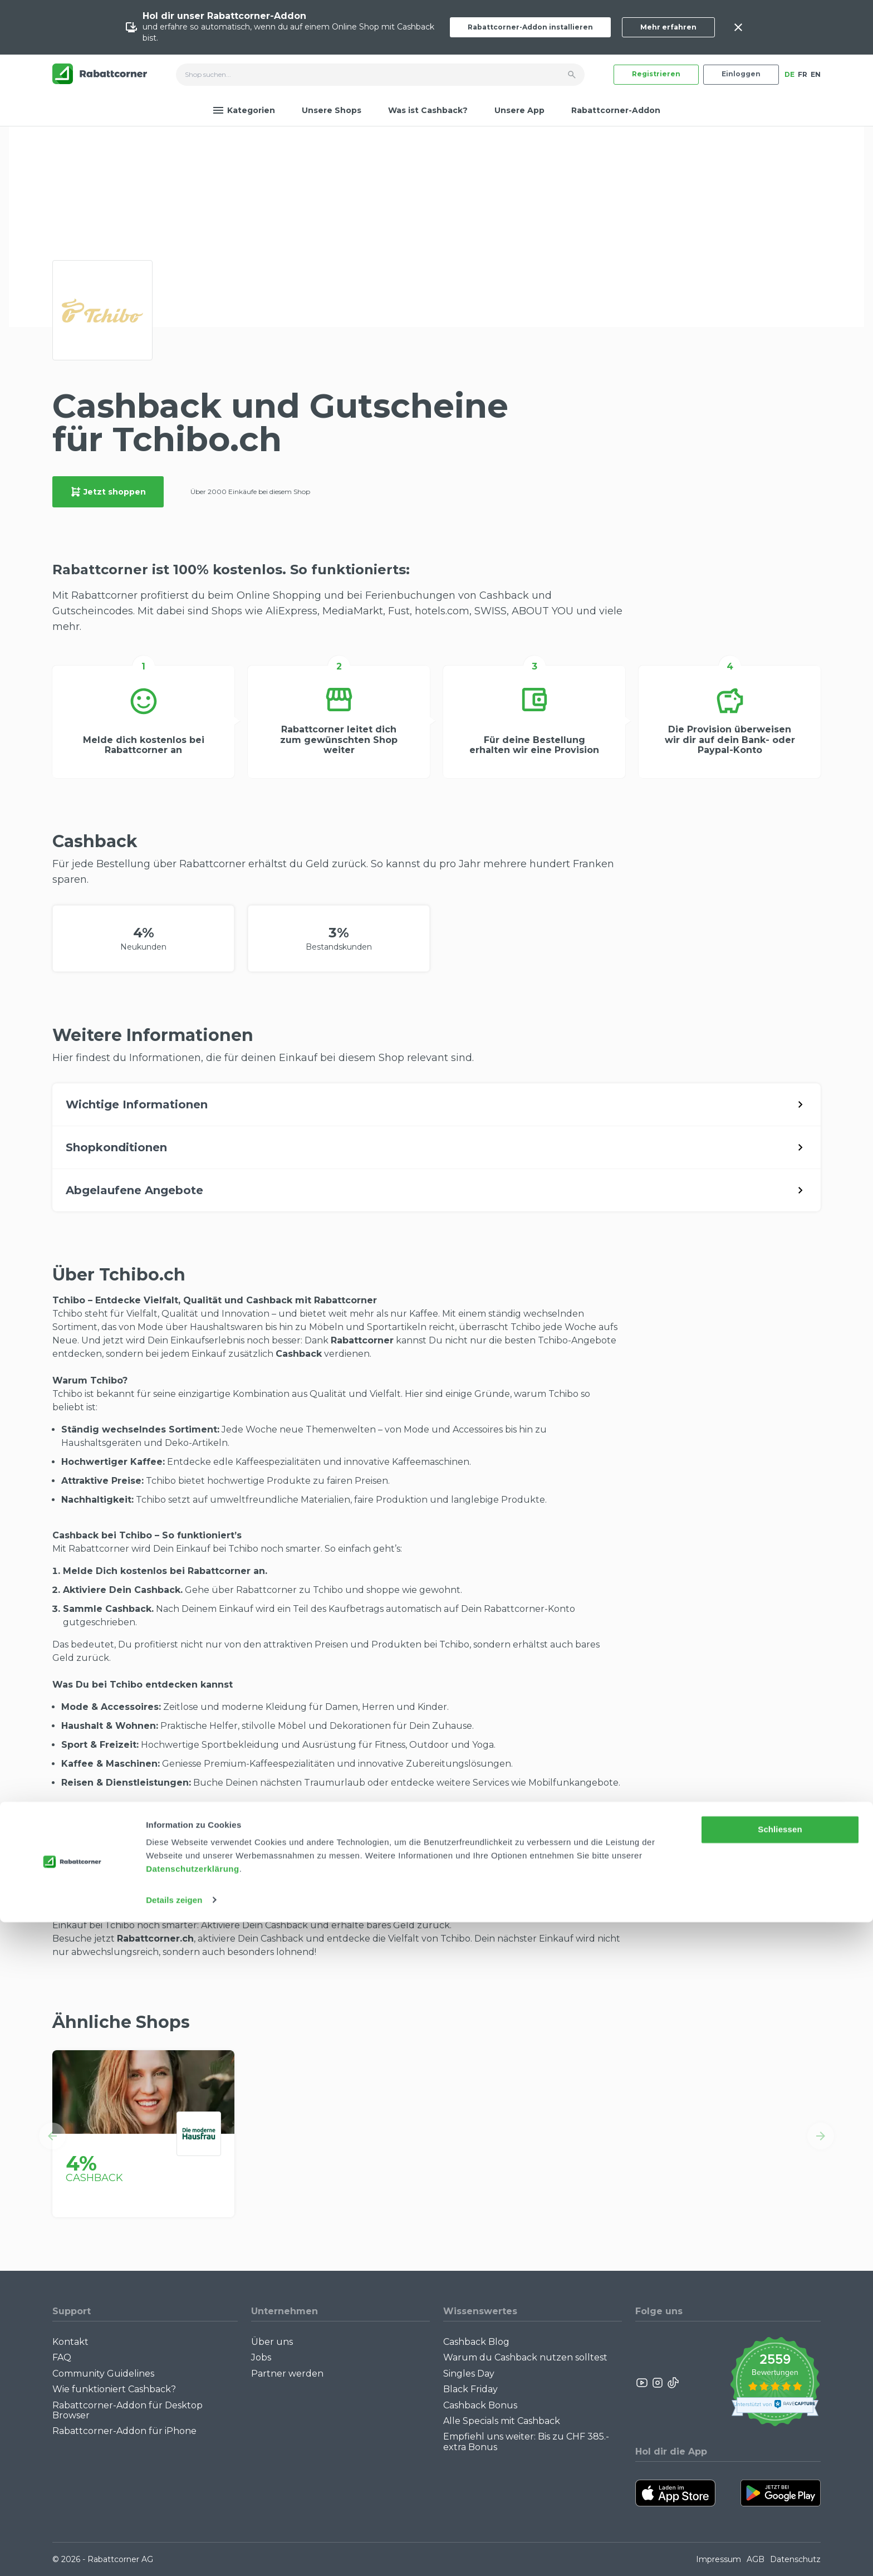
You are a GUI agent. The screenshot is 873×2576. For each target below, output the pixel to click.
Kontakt (70, 2342)
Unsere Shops (331, 110)
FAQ (61, 2357)
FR (802, 74)
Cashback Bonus (480, 2405)
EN (816, 74)
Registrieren (656, 74)
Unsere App (519, 110)
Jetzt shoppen (108, 491)
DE (789, 74)
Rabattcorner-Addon (615, 110)
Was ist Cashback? (428, 110)
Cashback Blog (476, 2342)
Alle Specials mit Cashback (501, 2421)
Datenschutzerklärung (192, 2523)
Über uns (272, 2342)
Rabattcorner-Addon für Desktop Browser (127, 2410)
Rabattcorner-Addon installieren (530, 27)
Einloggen (741, 74)
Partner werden (287, 2373)
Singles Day (468, 2373)
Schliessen (780, 2484)
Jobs (261, 2357)
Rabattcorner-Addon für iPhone (124, 2431)
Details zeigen (174, 2554)
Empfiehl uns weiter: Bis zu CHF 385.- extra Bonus (526, 2441)
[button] (52, 2136)
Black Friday (470, 2389)
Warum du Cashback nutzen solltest (525, 2357)
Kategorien (244, 110)
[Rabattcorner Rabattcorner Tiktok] (672, 2382)
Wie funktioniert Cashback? (114, 2389)
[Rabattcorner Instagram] (657, 2382)
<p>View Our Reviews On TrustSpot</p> (775, 2383)
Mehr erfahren (668, 27)
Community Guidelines (103, 2373)
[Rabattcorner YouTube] (642, 2382)
